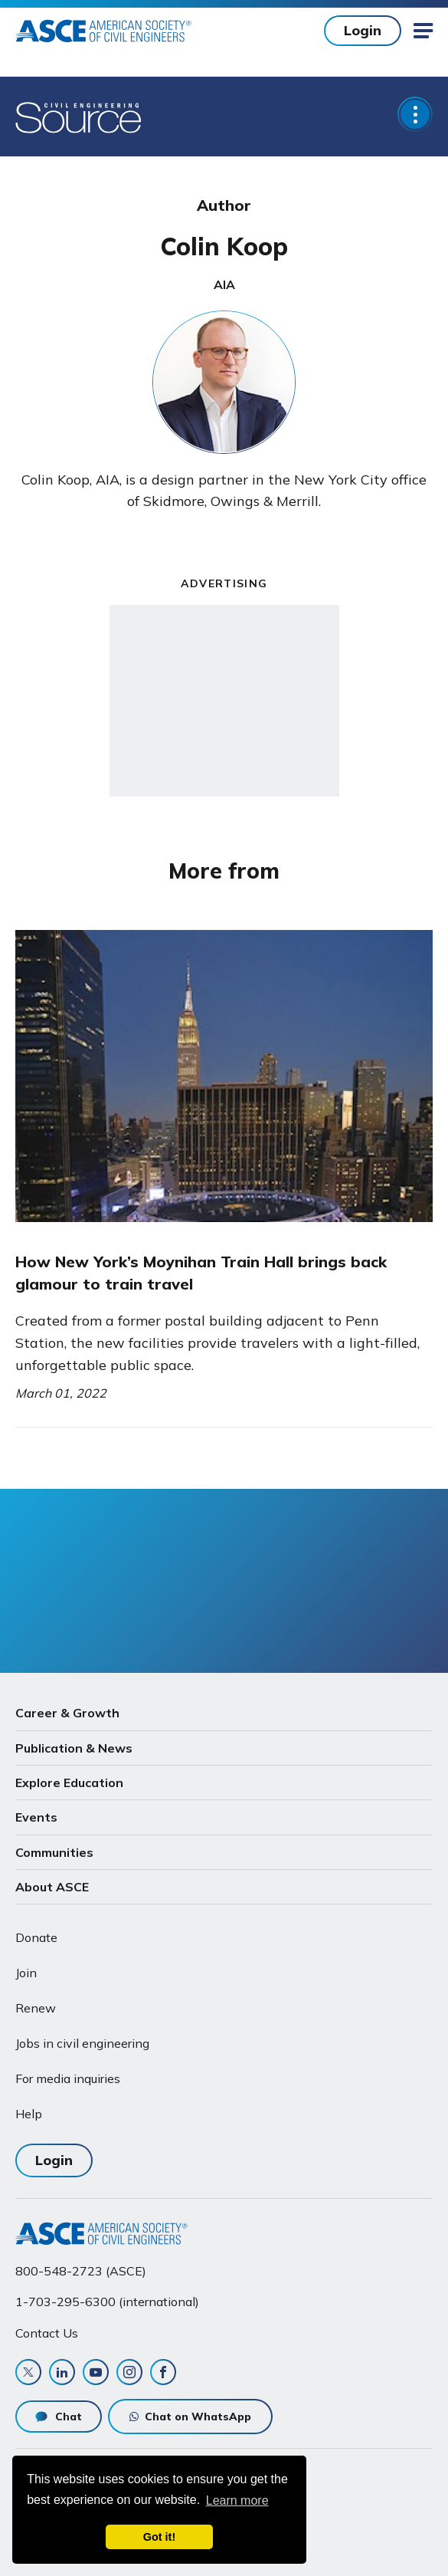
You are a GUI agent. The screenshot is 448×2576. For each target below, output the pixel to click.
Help (28, 2113)
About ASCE (52, 1886)
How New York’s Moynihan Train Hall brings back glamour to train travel (201, 1272)
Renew (35, 2008)
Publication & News (73, 1748)
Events (36, 1817)
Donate (36, 1937)
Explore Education (69, 1782)
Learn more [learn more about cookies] (237, 2500)
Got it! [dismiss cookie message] (159, 2537)
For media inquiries (67, 2078)
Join (26, 1972)
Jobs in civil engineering (82, 2043)
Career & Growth (67, 1712)
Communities (54, 1852)
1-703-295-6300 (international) (107, 2301)
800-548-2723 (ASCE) (80, 2271)
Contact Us (46, 2333)
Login (362, 30)
